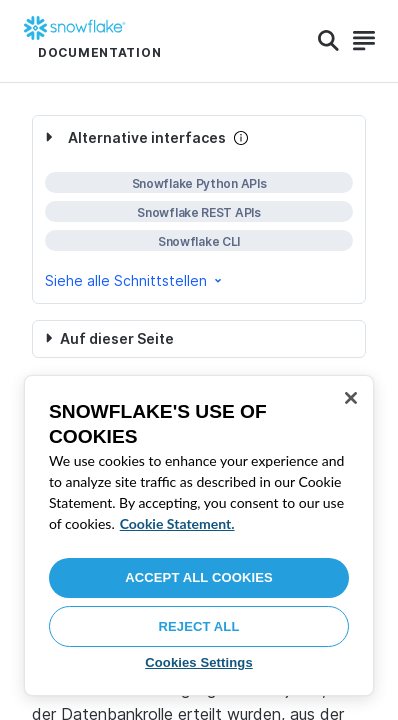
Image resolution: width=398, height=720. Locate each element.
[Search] (328, 41)
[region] (199, 535)
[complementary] (199, 209)
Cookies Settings (199, 662)
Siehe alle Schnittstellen (135, 280)
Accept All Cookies (199, 577)
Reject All (199, 626)
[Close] (351, 398)
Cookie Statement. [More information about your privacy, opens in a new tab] (177, 523)
